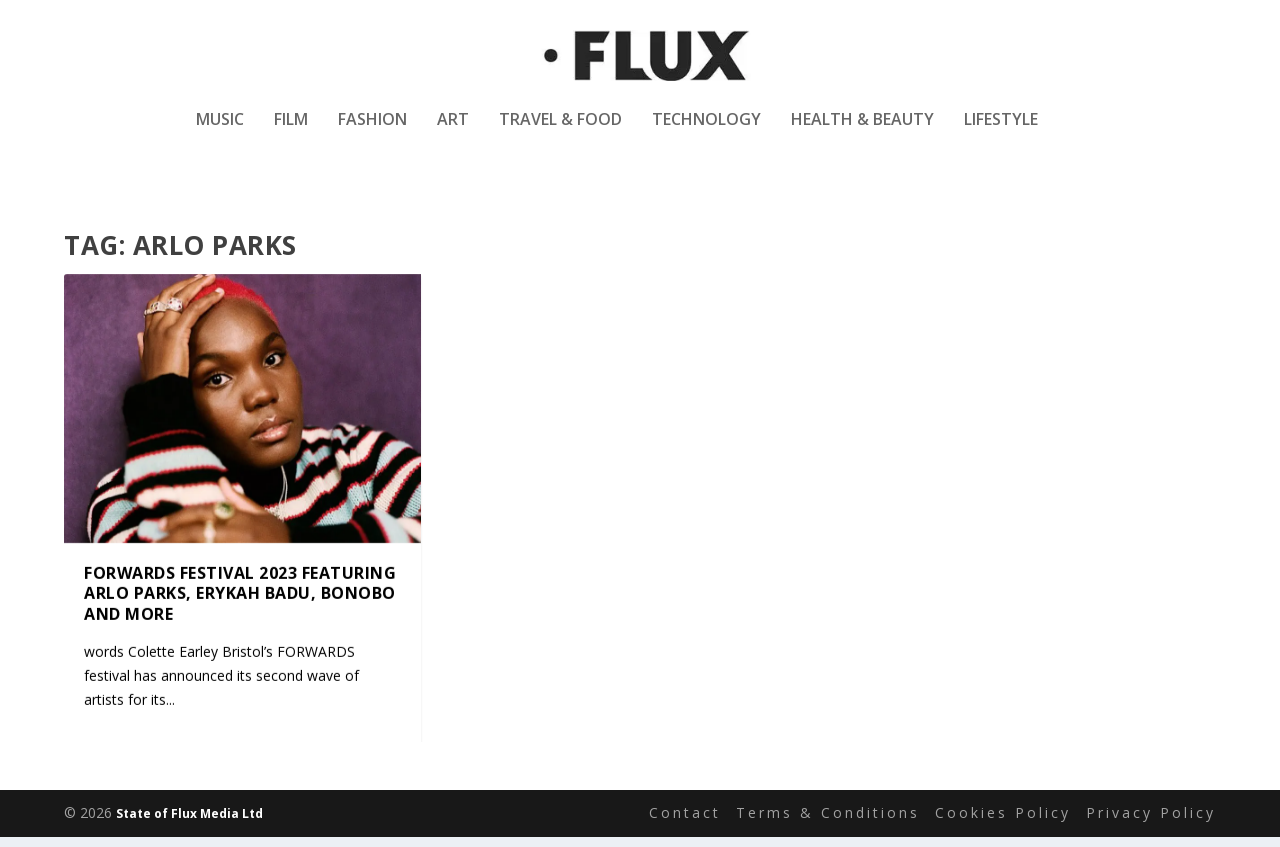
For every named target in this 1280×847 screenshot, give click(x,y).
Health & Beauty (862, 133)
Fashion (372, 133)
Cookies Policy (1003, 814)
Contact (685, 814)
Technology (706, 133)
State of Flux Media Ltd (189, 815)
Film (291, 133)
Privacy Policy (1151, 814)
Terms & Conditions (828, 814)
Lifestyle (1001, 133)
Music (220, 133)
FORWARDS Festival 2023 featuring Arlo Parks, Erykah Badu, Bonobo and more (240, 594)
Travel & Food (560, 133)
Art (453, 133)
